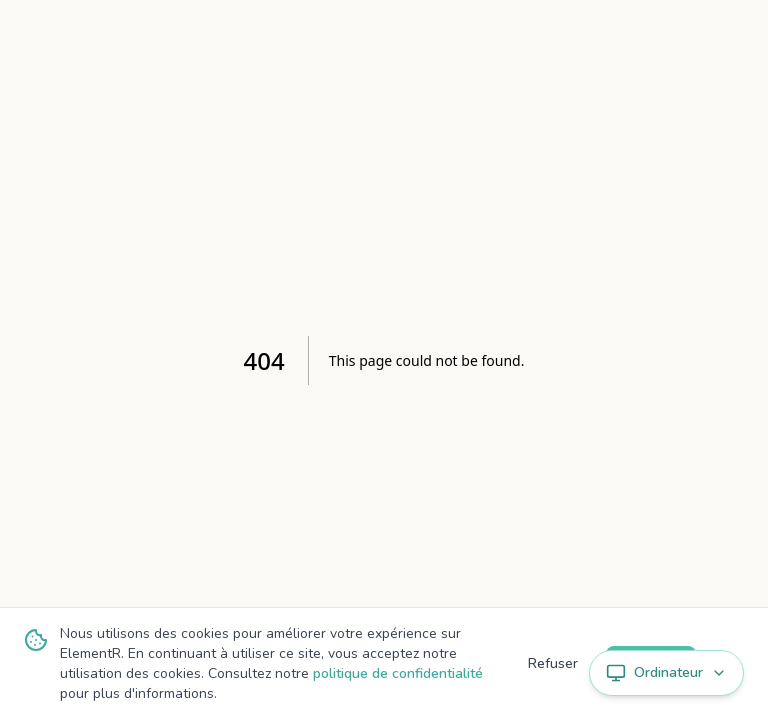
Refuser (553, 663)
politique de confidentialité (398, 673)
